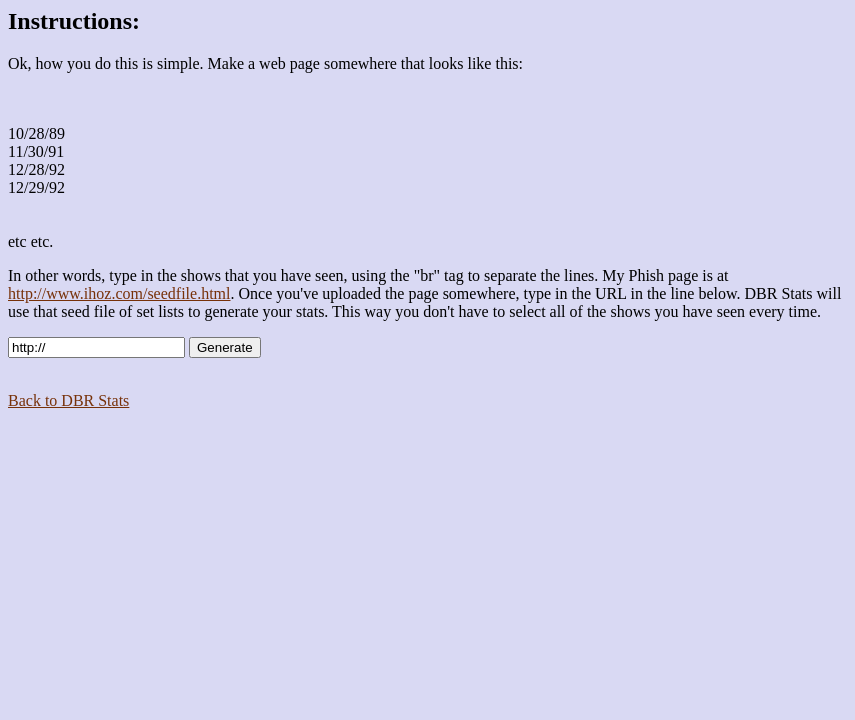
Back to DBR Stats (68, 400)
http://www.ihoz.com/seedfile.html (119, 293)
